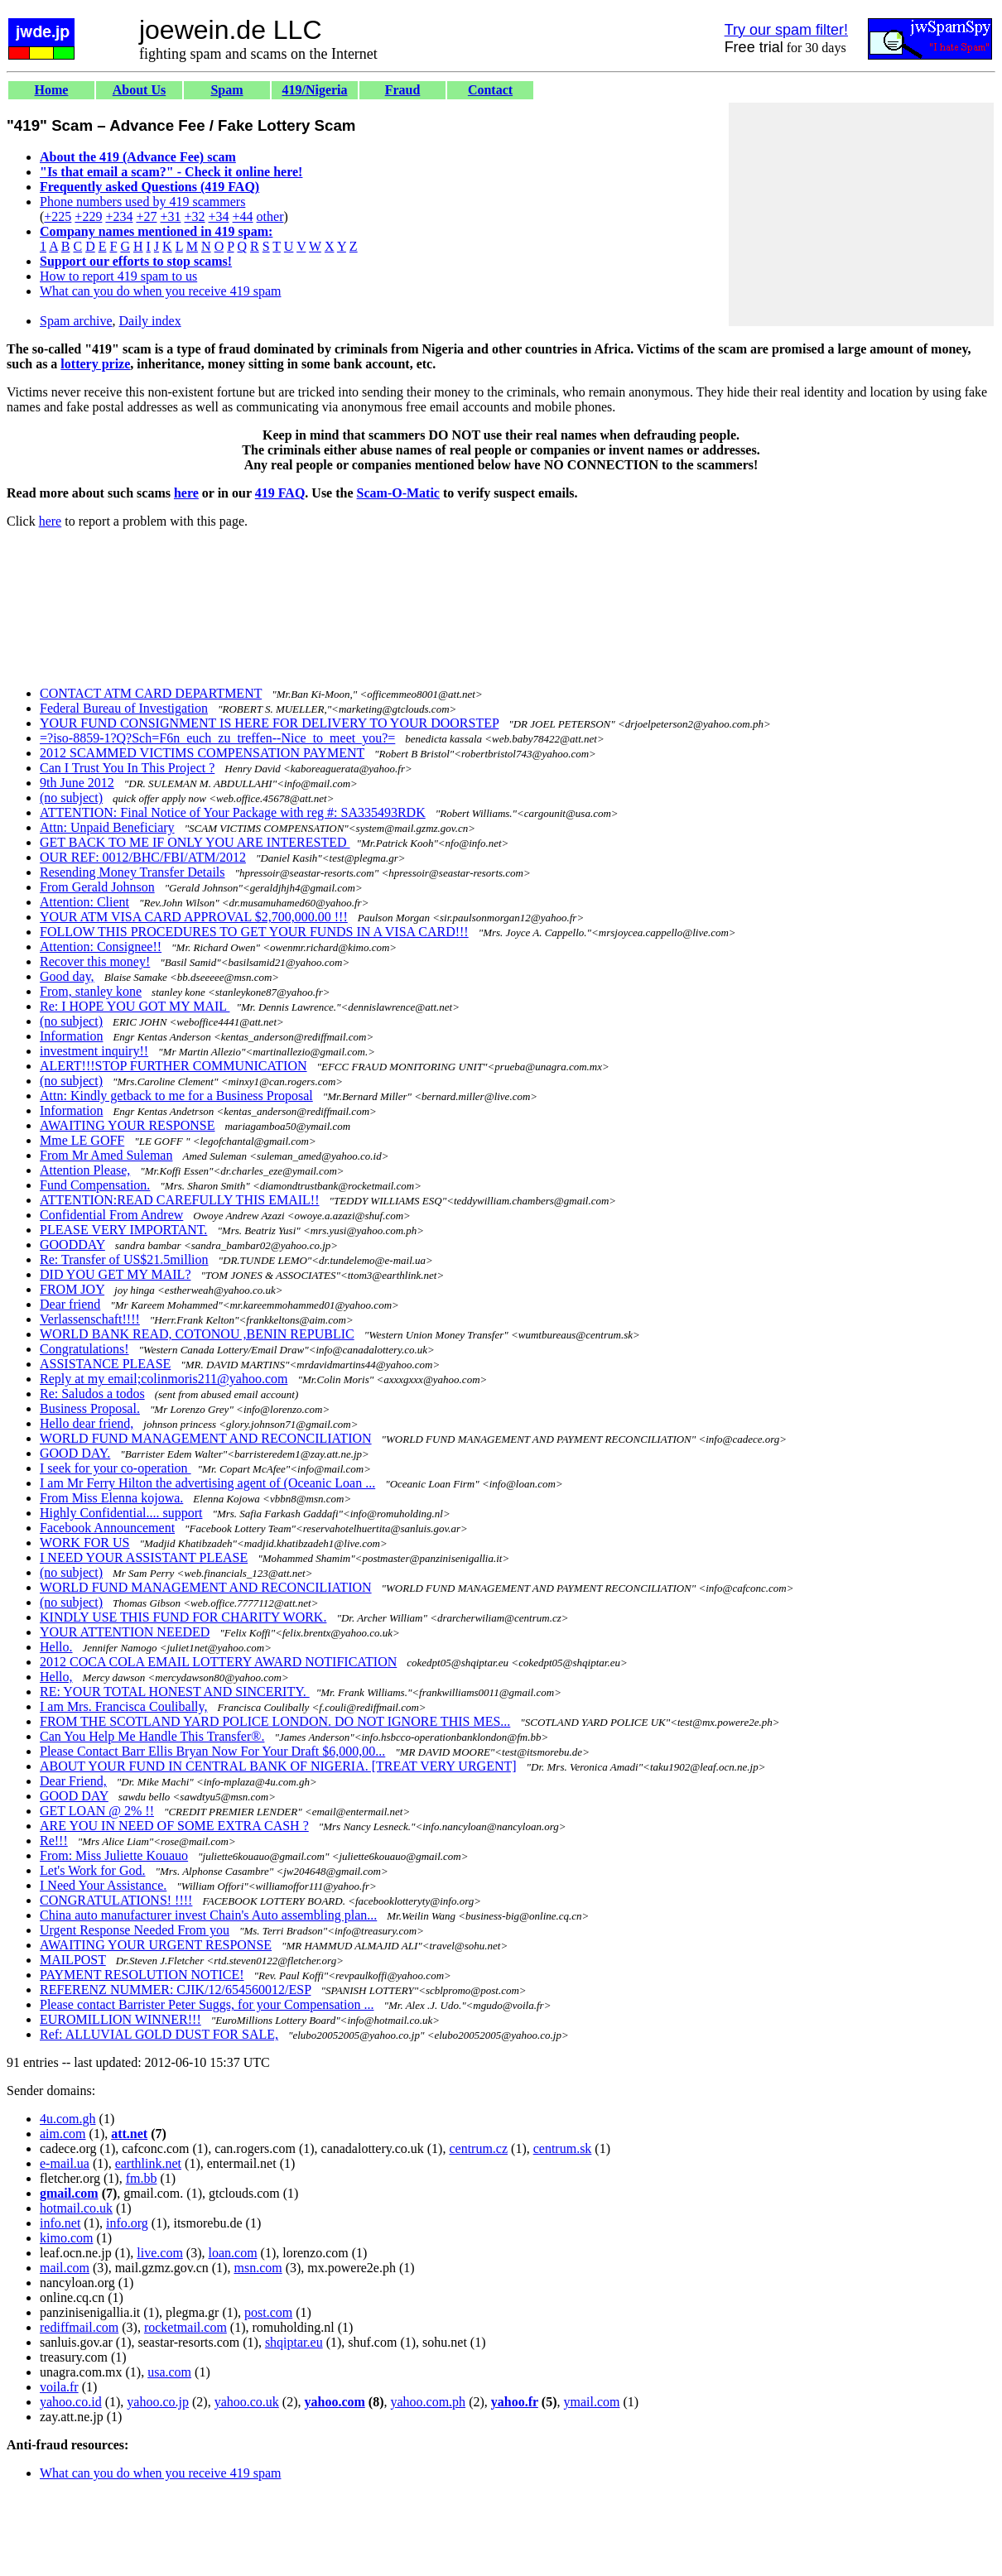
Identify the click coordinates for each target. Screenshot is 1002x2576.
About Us (139, 90)
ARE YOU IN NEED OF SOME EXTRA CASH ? (174, 1826)
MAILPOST (73, 1960)
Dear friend (70, 1304)
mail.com (64, 2268)
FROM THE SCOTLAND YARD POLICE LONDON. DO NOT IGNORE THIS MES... (275, 1721)
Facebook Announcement (107, 1528)
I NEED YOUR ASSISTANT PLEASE (144, 1557)
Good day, (67, 976)
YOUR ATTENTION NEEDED (125, 1632)
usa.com (169, 2372)
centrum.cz (478, 2148)
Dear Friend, (73, 1781)
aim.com (63, 2134)
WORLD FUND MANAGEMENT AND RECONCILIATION (206, 1438)
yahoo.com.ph (427, 2402)
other (270, 216)
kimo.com (66, 2238)
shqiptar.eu (294, 2342)
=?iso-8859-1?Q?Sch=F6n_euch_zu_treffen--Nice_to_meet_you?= (217, 738)
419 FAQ (280, 493)
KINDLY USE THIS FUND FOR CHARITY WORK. (183, 1617)
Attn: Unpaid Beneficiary (107, 827)
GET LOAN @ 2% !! (97, 1811)
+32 (194, 216)
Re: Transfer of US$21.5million (124, 1259)
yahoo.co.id (71, 2402)
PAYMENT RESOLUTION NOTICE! (142, 1975)
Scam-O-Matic (398, 493)
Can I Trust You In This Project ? (127, 768)
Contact (490, 90)
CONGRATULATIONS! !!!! (116, 1900)
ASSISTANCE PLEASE (105, 1364)
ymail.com (591, 2402)
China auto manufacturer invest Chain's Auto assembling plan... (208, 1915)
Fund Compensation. (95, 1185)
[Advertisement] (861, 214)
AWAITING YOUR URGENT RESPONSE (156, 1945)
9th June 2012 (77, 783)
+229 (88, 216)
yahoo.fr (514, 2402)
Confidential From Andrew (111, 1215)
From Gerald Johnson (97, 887)
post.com (268, 2312)
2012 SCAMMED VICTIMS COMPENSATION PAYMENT (202, 753)
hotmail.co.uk (76, 2208)
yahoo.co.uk (246, 2402)
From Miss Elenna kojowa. (111, 1498)
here (186, 493)
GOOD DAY (74, 1796)
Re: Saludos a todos (92, 1394)
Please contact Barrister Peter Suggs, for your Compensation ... (206, 2004)
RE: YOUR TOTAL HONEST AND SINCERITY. (175, 1691)
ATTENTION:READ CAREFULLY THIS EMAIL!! (179, 1200)
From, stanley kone (91, 991)
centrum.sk (562, 2148)
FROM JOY (72, 1289)
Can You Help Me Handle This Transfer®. (152, 1736)
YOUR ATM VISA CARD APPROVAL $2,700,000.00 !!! (194, 917)
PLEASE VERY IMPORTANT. (123, 1230)
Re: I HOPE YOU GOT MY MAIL (134, 1006)
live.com (160, 2253)
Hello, (56, 1677)
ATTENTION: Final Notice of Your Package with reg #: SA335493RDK (233, 812)
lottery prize (95, 364)
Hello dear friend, (86, 1423)
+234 (118, 216)
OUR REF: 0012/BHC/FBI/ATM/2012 (143, 857)
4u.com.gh (68, 2119)
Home (52, 90)
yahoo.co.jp (158, 2402)
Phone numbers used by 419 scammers (142, 202)
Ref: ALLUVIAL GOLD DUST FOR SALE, (159, 2034)
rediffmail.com (79, 2327)
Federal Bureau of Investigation (124, 708)
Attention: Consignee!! (100, 947)
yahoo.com (334, 2402)
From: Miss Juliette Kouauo (114, 1855)
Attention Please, (85, 1170)
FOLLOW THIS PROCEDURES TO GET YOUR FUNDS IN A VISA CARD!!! (254, 932)
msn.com (258, 2268)
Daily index (150, 321)
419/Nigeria (314, 90)
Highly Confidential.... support (121, 1513)
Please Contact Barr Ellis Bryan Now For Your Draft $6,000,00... (212, 1751)
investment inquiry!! (94, 1051)
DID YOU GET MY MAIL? (115, 1274)
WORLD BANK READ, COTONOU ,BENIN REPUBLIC (197, 1334)
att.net (129, 2134)
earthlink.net (148, 2163)
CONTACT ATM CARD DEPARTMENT (151, 693)
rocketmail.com (185, 2327)
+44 (243, 216)
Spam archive (76, 321)
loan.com (232, 2253)
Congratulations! (84, 1349)
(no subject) (71, 798)
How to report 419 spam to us (118, 276)
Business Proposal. (90, 1408)
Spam (226, 90)
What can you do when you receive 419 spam (160, 291)
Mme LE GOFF (82, 1140)
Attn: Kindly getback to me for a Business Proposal (176, 1096)
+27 (146, 216)
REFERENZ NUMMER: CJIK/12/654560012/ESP (175, 1989)
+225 (57, 216)
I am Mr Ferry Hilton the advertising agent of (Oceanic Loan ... (207, 1483)
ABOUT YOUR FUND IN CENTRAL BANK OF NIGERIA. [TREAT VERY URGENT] (278, 1766)
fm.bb (141, 2178)
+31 (170, 216)
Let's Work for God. (93, 1870)
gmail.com (69, 2193)
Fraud (403, 90)
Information (71, 1036)
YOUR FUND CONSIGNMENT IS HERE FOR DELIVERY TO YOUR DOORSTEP (269, 723)
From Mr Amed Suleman (106, 1155)
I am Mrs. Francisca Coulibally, (123, 1706)
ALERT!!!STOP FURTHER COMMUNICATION (173, 1066)
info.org (127, 2223)
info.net (60, 2223)
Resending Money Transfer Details (132, 872)
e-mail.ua (64, 2163)
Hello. (56, 1647)
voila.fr (59, 2387)
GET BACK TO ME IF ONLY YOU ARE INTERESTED (195, 842)
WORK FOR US (84, 1543)
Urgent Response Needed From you (134, 1930)
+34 (219, 216)
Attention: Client (84, 902)
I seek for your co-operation (115, 1468)
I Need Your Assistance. (103, 1885)
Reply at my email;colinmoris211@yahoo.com (163, 1379)
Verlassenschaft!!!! (90, 1319)
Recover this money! (95, 961)
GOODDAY (72, 1245)
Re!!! (54, 1840)
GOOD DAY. (75, 1453)
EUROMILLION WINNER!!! (120, 2019)
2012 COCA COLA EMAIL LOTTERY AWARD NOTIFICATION (218, 1662)
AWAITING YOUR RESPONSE (127, 1125)
